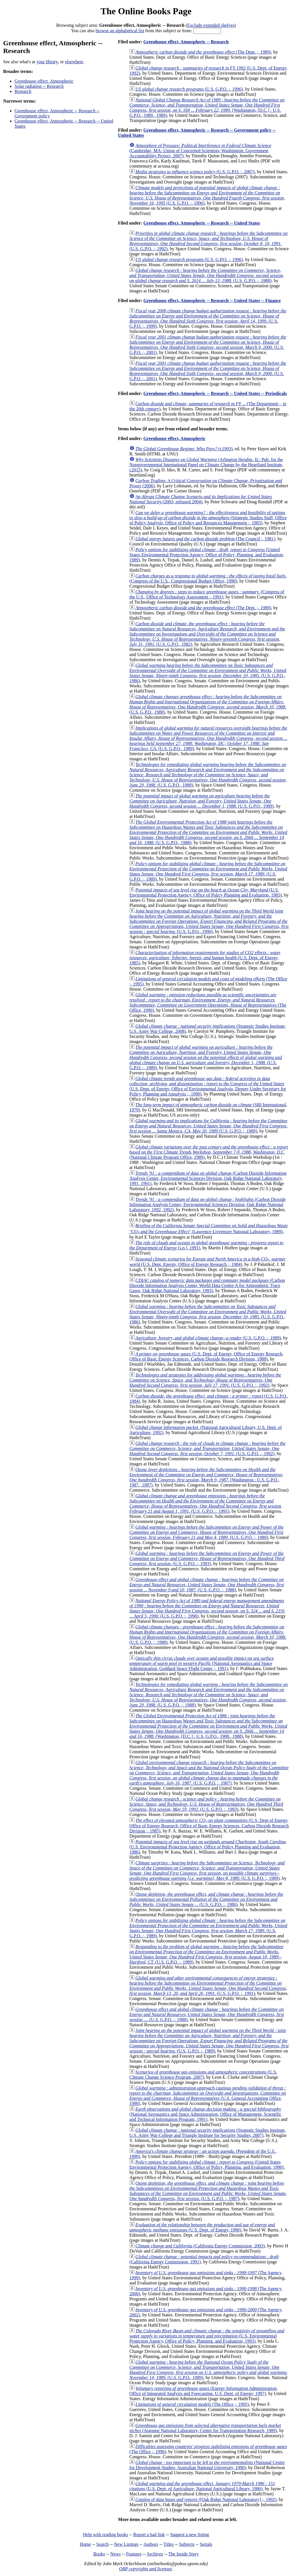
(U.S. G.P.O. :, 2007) (195, 171)
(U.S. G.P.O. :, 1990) (207, 1608)
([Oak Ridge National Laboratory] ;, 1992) (205, 2499)
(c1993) (184, 448)
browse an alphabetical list (120, 30)
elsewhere (74, 61)
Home (85, 2544)
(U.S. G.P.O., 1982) (207, 634)
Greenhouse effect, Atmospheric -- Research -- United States (201, 223)
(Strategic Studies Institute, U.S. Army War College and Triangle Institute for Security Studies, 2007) (207, 2133)
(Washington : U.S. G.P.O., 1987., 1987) (206, 1477)
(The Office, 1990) (207, 1002)
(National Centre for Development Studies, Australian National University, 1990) (207, 2465)
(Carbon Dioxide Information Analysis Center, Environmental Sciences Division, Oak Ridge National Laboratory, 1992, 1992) (207, 1204)
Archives (155, 2553)
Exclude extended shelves (210, 25)
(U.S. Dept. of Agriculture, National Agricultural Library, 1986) (202, 2486)
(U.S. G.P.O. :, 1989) (208, 871)
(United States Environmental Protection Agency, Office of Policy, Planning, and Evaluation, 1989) (206, 554)
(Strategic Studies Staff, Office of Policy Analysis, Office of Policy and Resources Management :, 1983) (208, 517)
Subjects (186, 2544)
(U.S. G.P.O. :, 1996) (189, 89)
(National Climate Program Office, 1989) (208, 1152)
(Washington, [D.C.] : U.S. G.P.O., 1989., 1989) (207, 107)
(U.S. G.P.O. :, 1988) (206, 275)
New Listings (126, 2544)
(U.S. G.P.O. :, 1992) (208, 241)
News (115, 2553)
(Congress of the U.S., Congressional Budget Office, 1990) (208, 578)
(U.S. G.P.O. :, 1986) (206, 1899)
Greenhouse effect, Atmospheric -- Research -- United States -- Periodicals (215, 393)
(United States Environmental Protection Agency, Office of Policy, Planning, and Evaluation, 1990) (206, 2165)
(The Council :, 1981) (205, 538)
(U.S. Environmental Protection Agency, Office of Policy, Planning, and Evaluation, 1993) (206, 2335)
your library (47, 61)
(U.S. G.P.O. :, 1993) (207, 1558)
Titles (168, 2544)
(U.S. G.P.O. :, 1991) (205, 1503)
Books (99, 2553)
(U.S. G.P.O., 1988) (207, 704)
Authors (150, 2544)
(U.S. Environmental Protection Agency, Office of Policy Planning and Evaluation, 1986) (207, 1846)
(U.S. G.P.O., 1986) (207, 673)
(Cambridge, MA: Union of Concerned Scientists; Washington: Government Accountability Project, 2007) (200, 150)
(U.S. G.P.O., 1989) (208, 738)
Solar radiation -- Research (39, 86)
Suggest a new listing (189, 2534)
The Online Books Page (145, 11)
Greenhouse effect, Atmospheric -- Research (186, 41)
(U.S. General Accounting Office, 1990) (207, 2096)
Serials (206, 2544)
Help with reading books (105, 2534)
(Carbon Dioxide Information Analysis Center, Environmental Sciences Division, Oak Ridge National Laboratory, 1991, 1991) (208, 1178)
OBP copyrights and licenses (145, 2568)
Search (102, 2544)
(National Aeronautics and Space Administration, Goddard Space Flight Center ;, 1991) (201, 1663)
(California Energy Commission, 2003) (200, 2245)
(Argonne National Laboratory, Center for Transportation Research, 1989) (205, 2428)
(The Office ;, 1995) (192, 2404)
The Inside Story (183, 2553)
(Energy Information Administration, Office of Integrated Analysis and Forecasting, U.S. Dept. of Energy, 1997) (203, 2391)
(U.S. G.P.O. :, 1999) (207, 318)
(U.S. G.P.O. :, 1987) (209, 1772)
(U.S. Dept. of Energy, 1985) (205, 957)
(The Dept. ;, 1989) (203, 52)
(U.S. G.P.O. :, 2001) (207, 345)
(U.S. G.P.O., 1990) (209, 921)
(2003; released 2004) (200, 499)
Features (133, 2553)
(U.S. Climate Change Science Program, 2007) (203, 2075)
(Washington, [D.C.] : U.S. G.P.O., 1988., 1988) (208, 1726)
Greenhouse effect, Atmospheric (44, 81)
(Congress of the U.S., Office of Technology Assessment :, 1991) (206, 594)
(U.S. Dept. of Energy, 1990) (202, 2227)
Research (23, 91)
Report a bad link (149, 2534)
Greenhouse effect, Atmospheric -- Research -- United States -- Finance (212, 300)
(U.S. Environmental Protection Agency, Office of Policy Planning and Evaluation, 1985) (205, 892)
